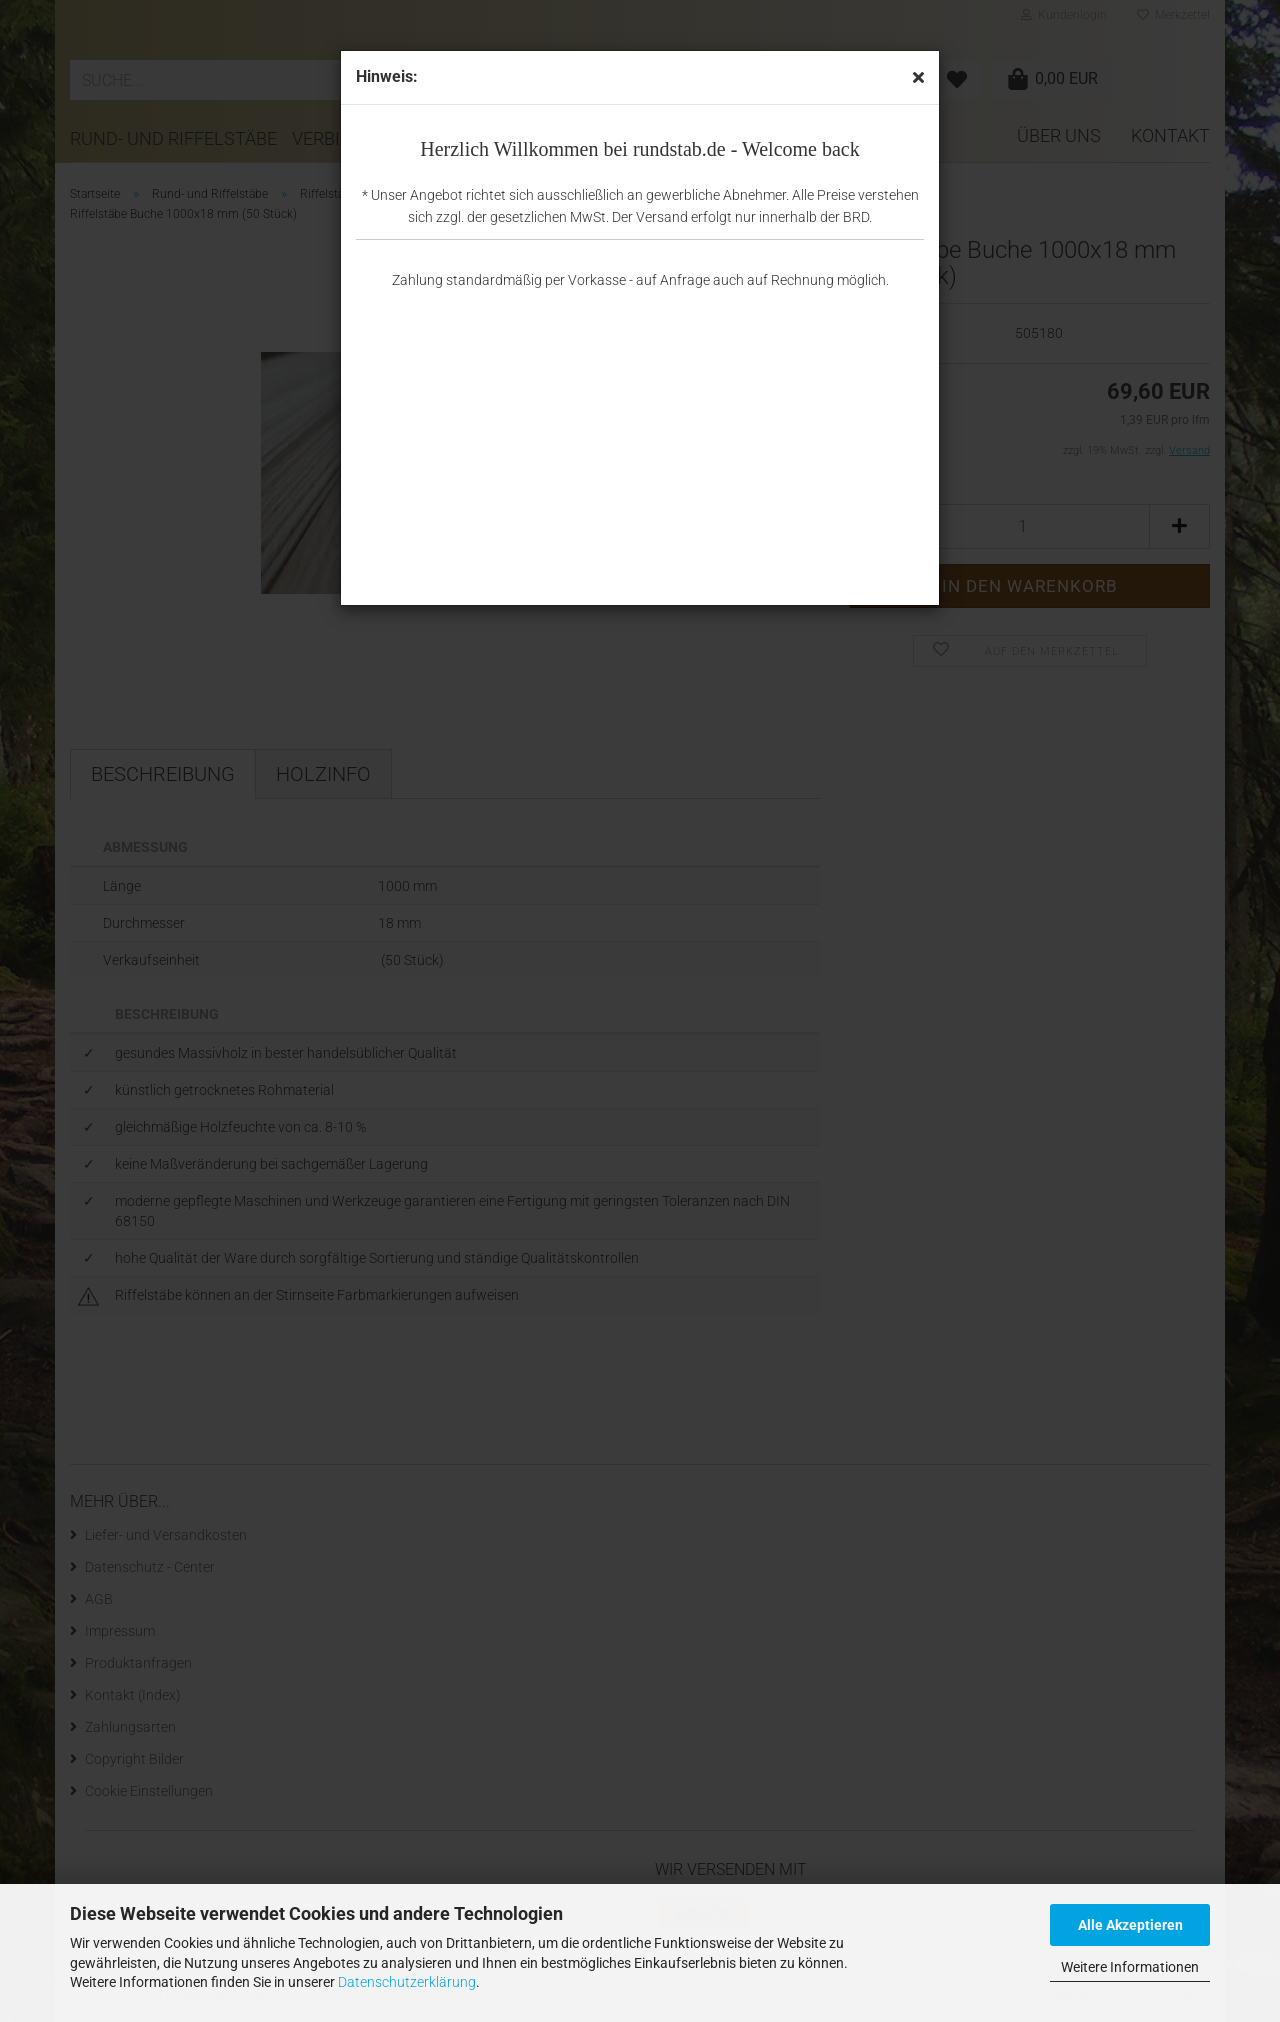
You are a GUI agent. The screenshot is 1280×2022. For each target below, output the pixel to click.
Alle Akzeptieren (1130, 1925)
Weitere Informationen (1130, 1967)
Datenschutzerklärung (407, 1982)
